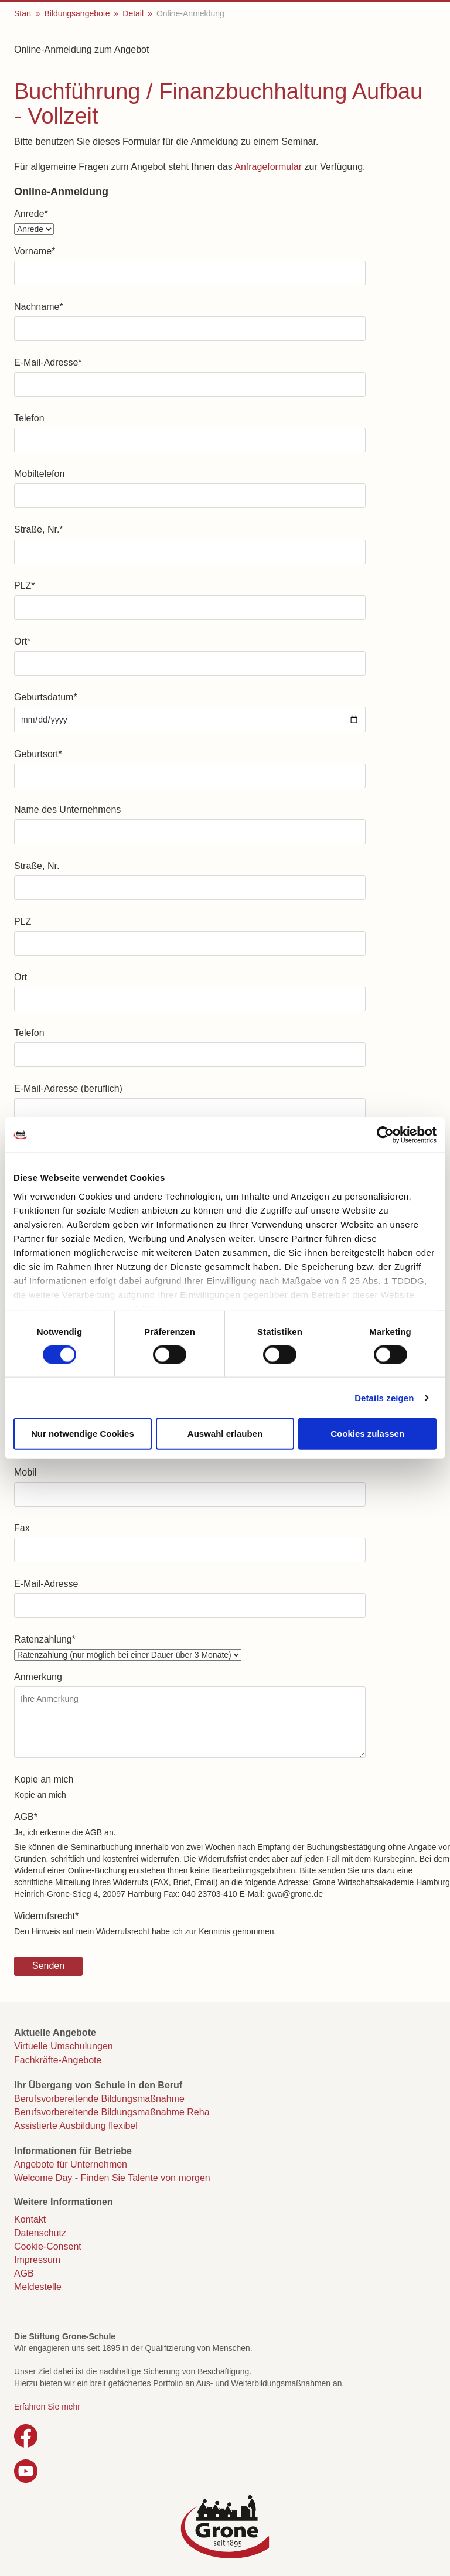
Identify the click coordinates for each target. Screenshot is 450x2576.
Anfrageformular (268, 167)
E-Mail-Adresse (48, 362)
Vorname (34, 251)
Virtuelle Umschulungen (63, 2046)
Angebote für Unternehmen (70, 2164)
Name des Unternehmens (67, 810)
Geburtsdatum (45, 697)
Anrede (31, 214)
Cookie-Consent (47, 2246)
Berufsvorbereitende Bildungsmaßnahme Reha (112, 2112)
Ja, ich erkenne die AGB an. (65, 1832)
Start (23, 13)
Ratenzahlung (45, 1639)
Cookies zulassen (367, 1434)
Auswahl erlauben (225, 1434)
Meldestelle (38, 2287)
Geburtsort (38, 754)
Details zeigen (384, 1397)
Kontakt (30, 2219)
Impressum (37, 2260)
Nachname (38, 307)
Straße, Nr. (38, 529)
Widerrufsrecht (46, 1916)
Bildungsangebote (77, 13)
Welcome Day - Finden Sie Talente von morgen (112, 2178)
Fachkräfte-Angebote (57, 2060)
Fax (22, 1528)
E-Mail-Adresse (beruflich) (68, 1088)
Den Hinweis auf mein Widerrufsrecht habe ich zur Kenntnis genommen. (145, 1931)
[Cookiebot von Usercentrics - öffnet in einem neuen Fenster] (385, 1135)
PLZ (24, 586)
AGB (26, 1817)
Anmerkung (38, 1677)
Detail (133, 13)
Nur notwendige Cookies (82, 1434)
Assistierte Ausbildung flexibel (76, 2126)
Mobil (25, 1472)
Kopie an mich (43, 1779)
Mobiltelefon (39, 474)
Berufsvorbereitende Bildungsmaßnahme (99, 2099)
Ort (22, 641)
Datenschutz (40, 2233)
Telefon (29, 418)
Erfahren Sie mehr (47, 2406)
